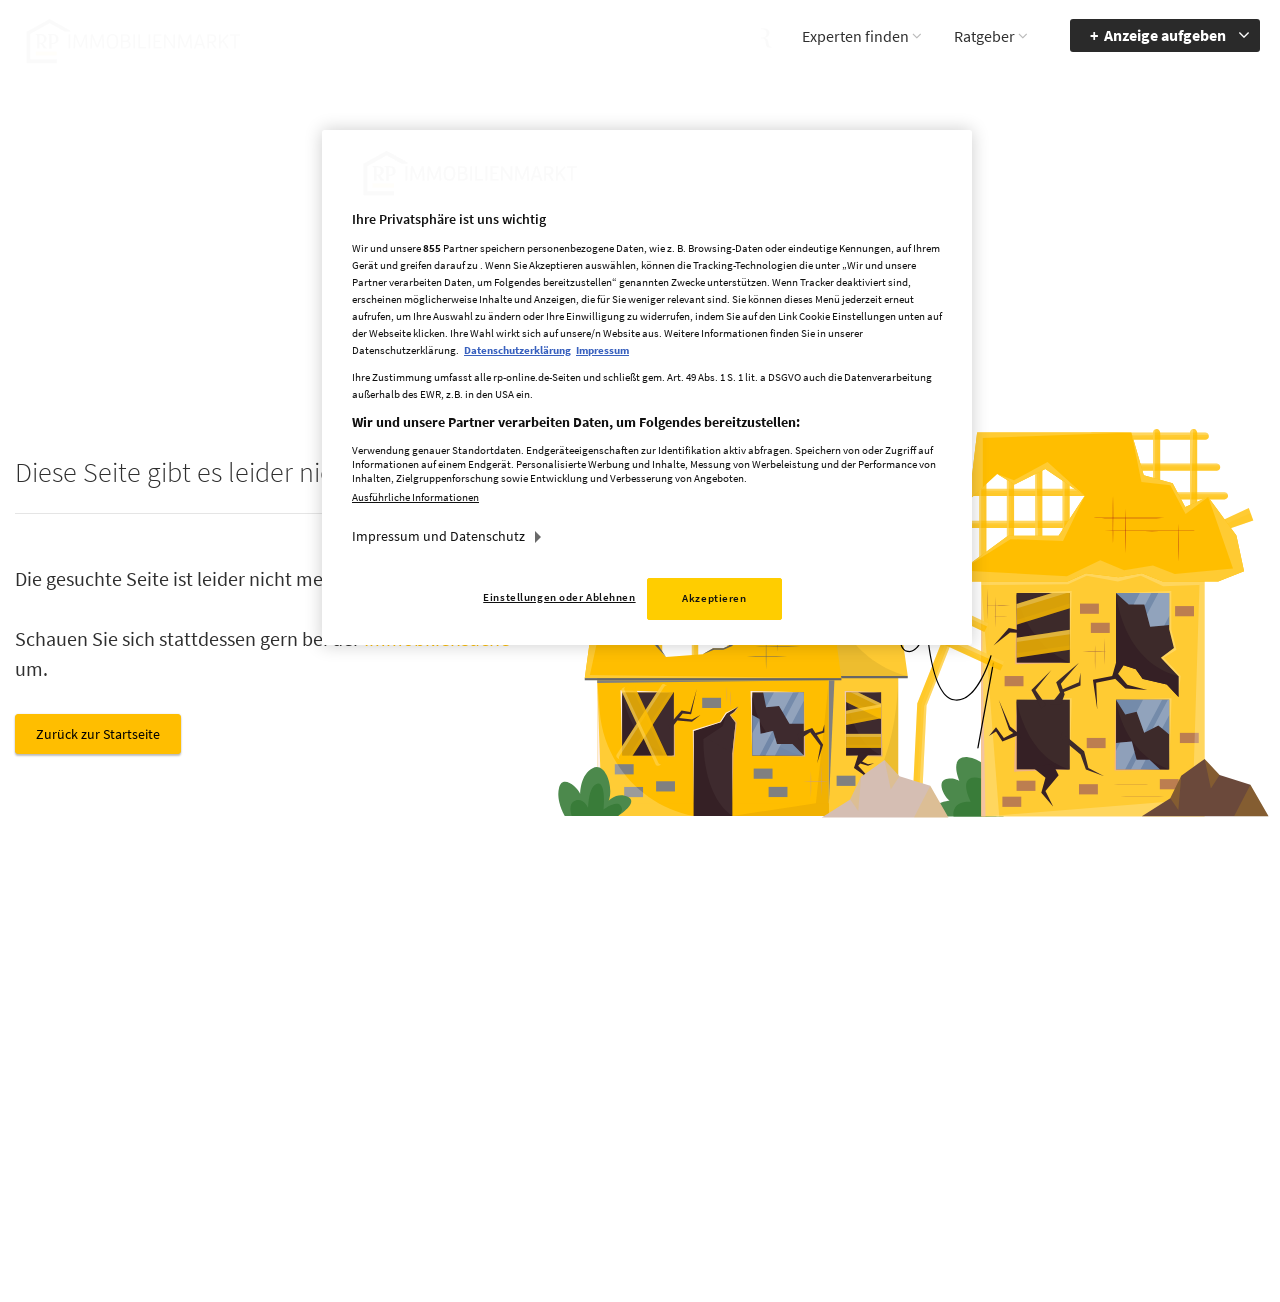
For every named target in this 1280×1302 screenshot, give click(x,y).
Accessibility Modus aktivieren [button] (974, 1068)
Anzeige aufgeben (1165, 35)
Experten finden (855, 36)
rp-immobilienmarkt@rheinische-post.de (579, 1115)
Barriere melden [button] (965, 1030)
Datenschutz (790, 1088)
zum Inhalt (1113, 1088)
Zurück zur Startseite (98, 734)
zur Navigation (1124, 1059)
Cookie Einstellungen (816, 1117)
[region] (647, 387)
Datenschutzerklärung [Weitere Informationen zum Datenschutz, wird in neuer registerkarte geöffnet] (517, 350)
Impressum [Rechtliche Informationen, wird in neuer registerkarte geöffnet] (602, 350)
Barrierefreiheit (1125, 1030)
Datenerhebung (800, 1146)
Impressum (787, 1059)
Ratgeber (984, 36)
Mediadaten (788, 1030)
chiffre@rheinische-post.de (640, 1219)
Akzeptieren (714, 598)
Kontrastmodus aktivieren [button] (964, 1115)
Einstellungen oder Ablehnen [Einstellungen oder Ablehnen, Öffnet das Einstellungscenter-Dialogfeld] (559, 597)
